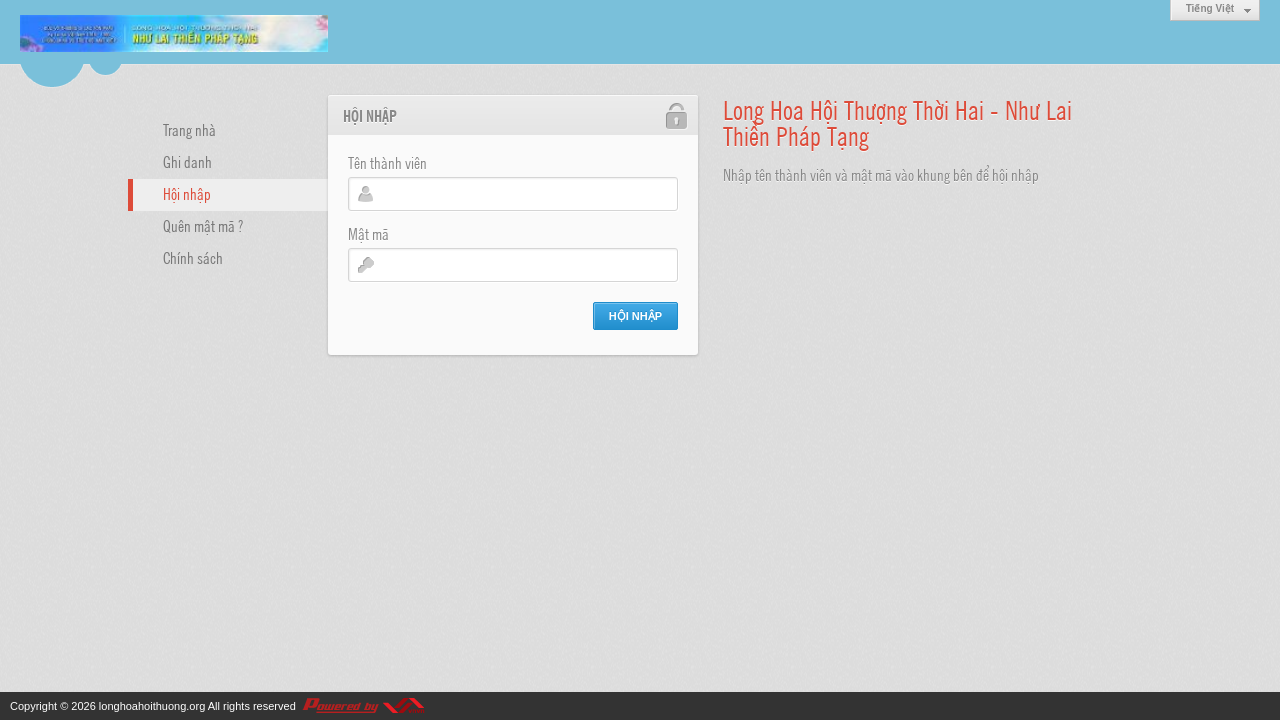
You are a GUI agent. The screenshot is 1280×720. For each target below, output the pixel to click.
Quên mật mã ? (203, 225)
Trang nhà (189, 129)
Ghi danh (187, 161)
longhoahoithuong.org (152, 706)
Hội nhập (187, 193)
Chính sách (193, 257)
